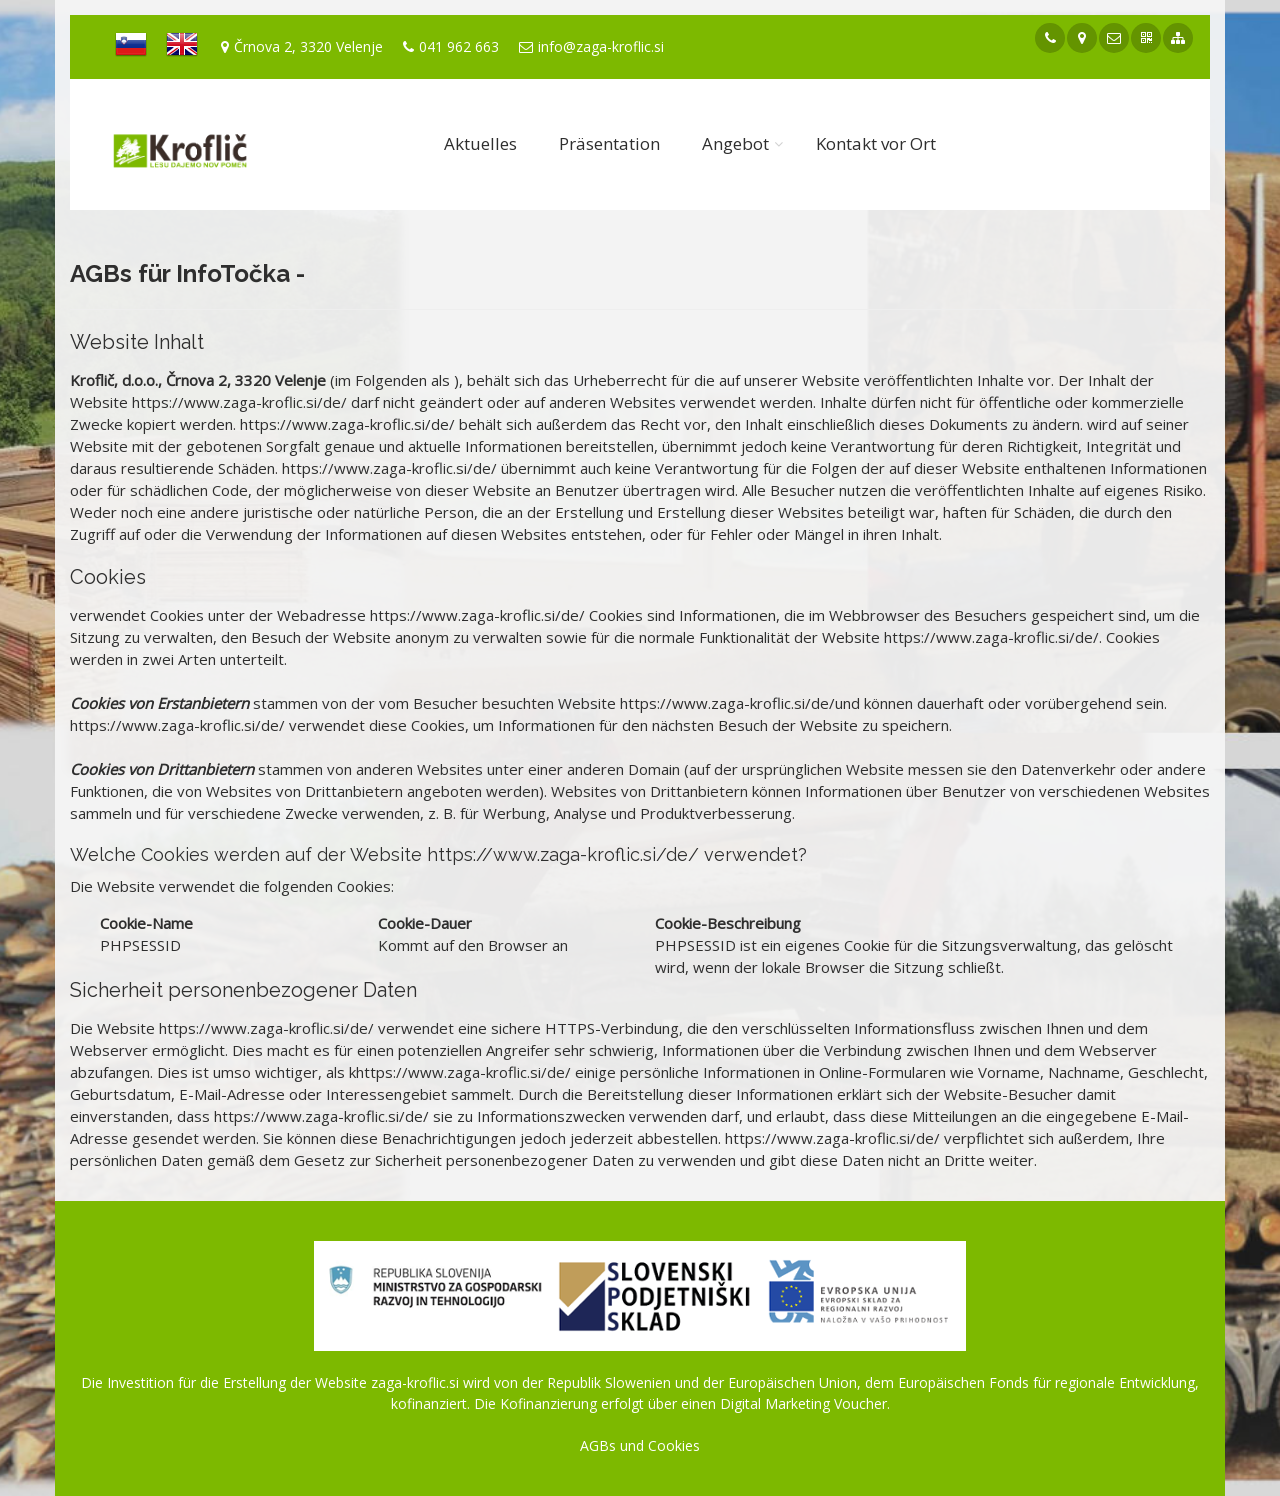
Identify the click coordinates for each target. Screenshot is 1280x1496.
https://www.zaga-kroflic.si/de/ (239, 402)
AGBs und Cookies (640, 1445)
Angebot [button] (735, 143)
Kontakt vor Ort (876, 143)
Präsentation (609, 143)
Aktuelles (480, 143)
